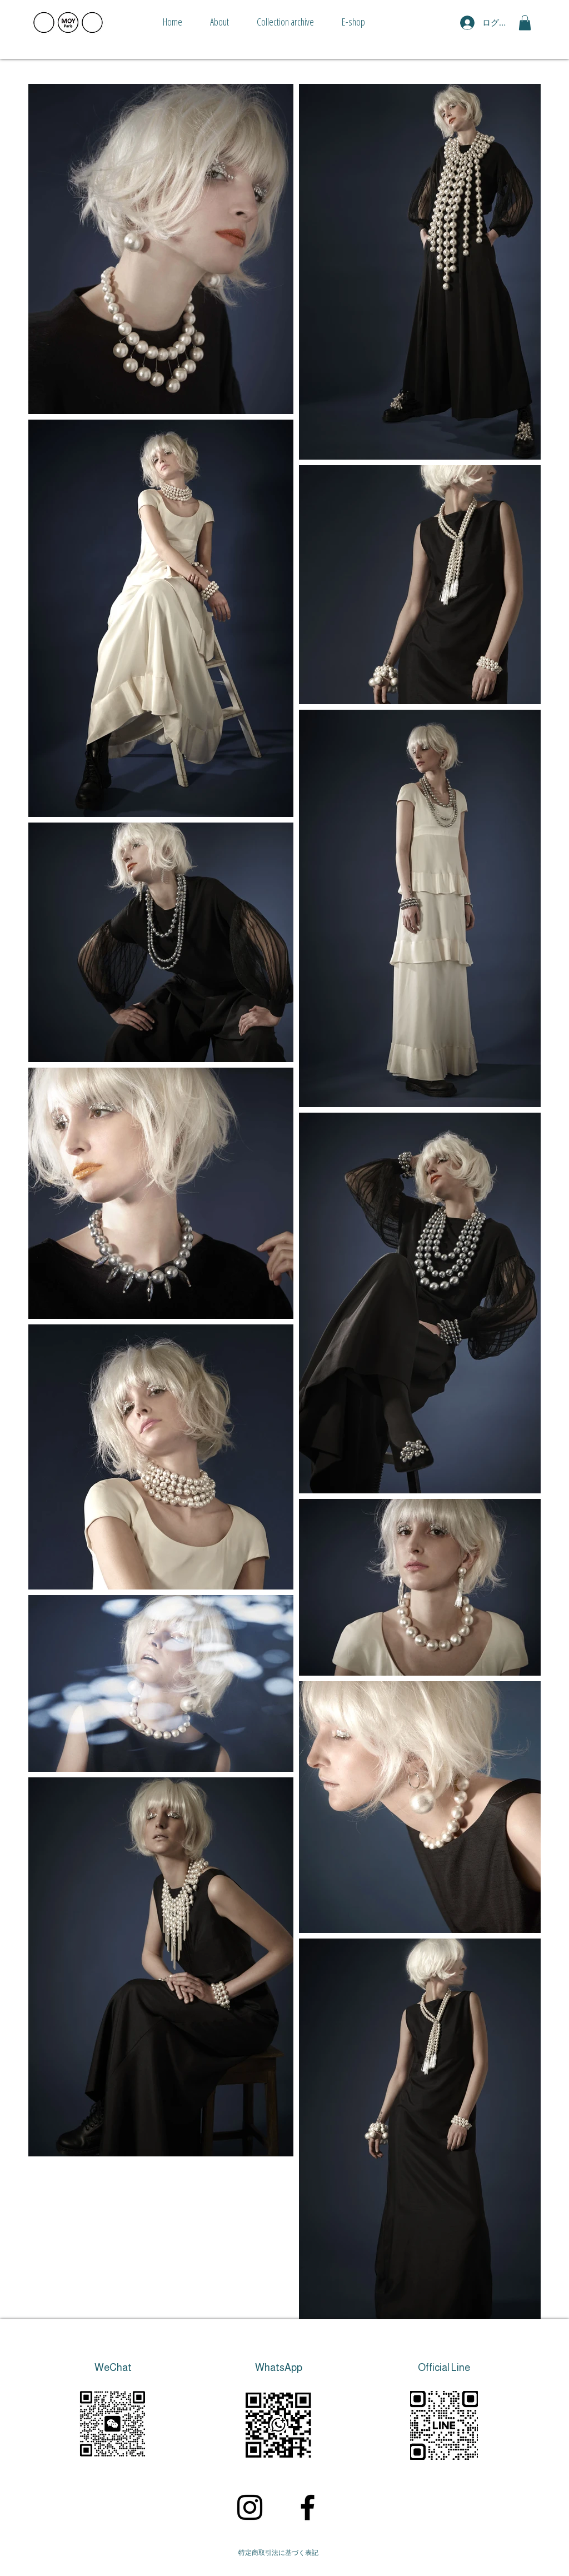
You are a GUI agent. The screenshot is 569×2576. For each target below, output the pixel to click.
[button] (524, 22)
